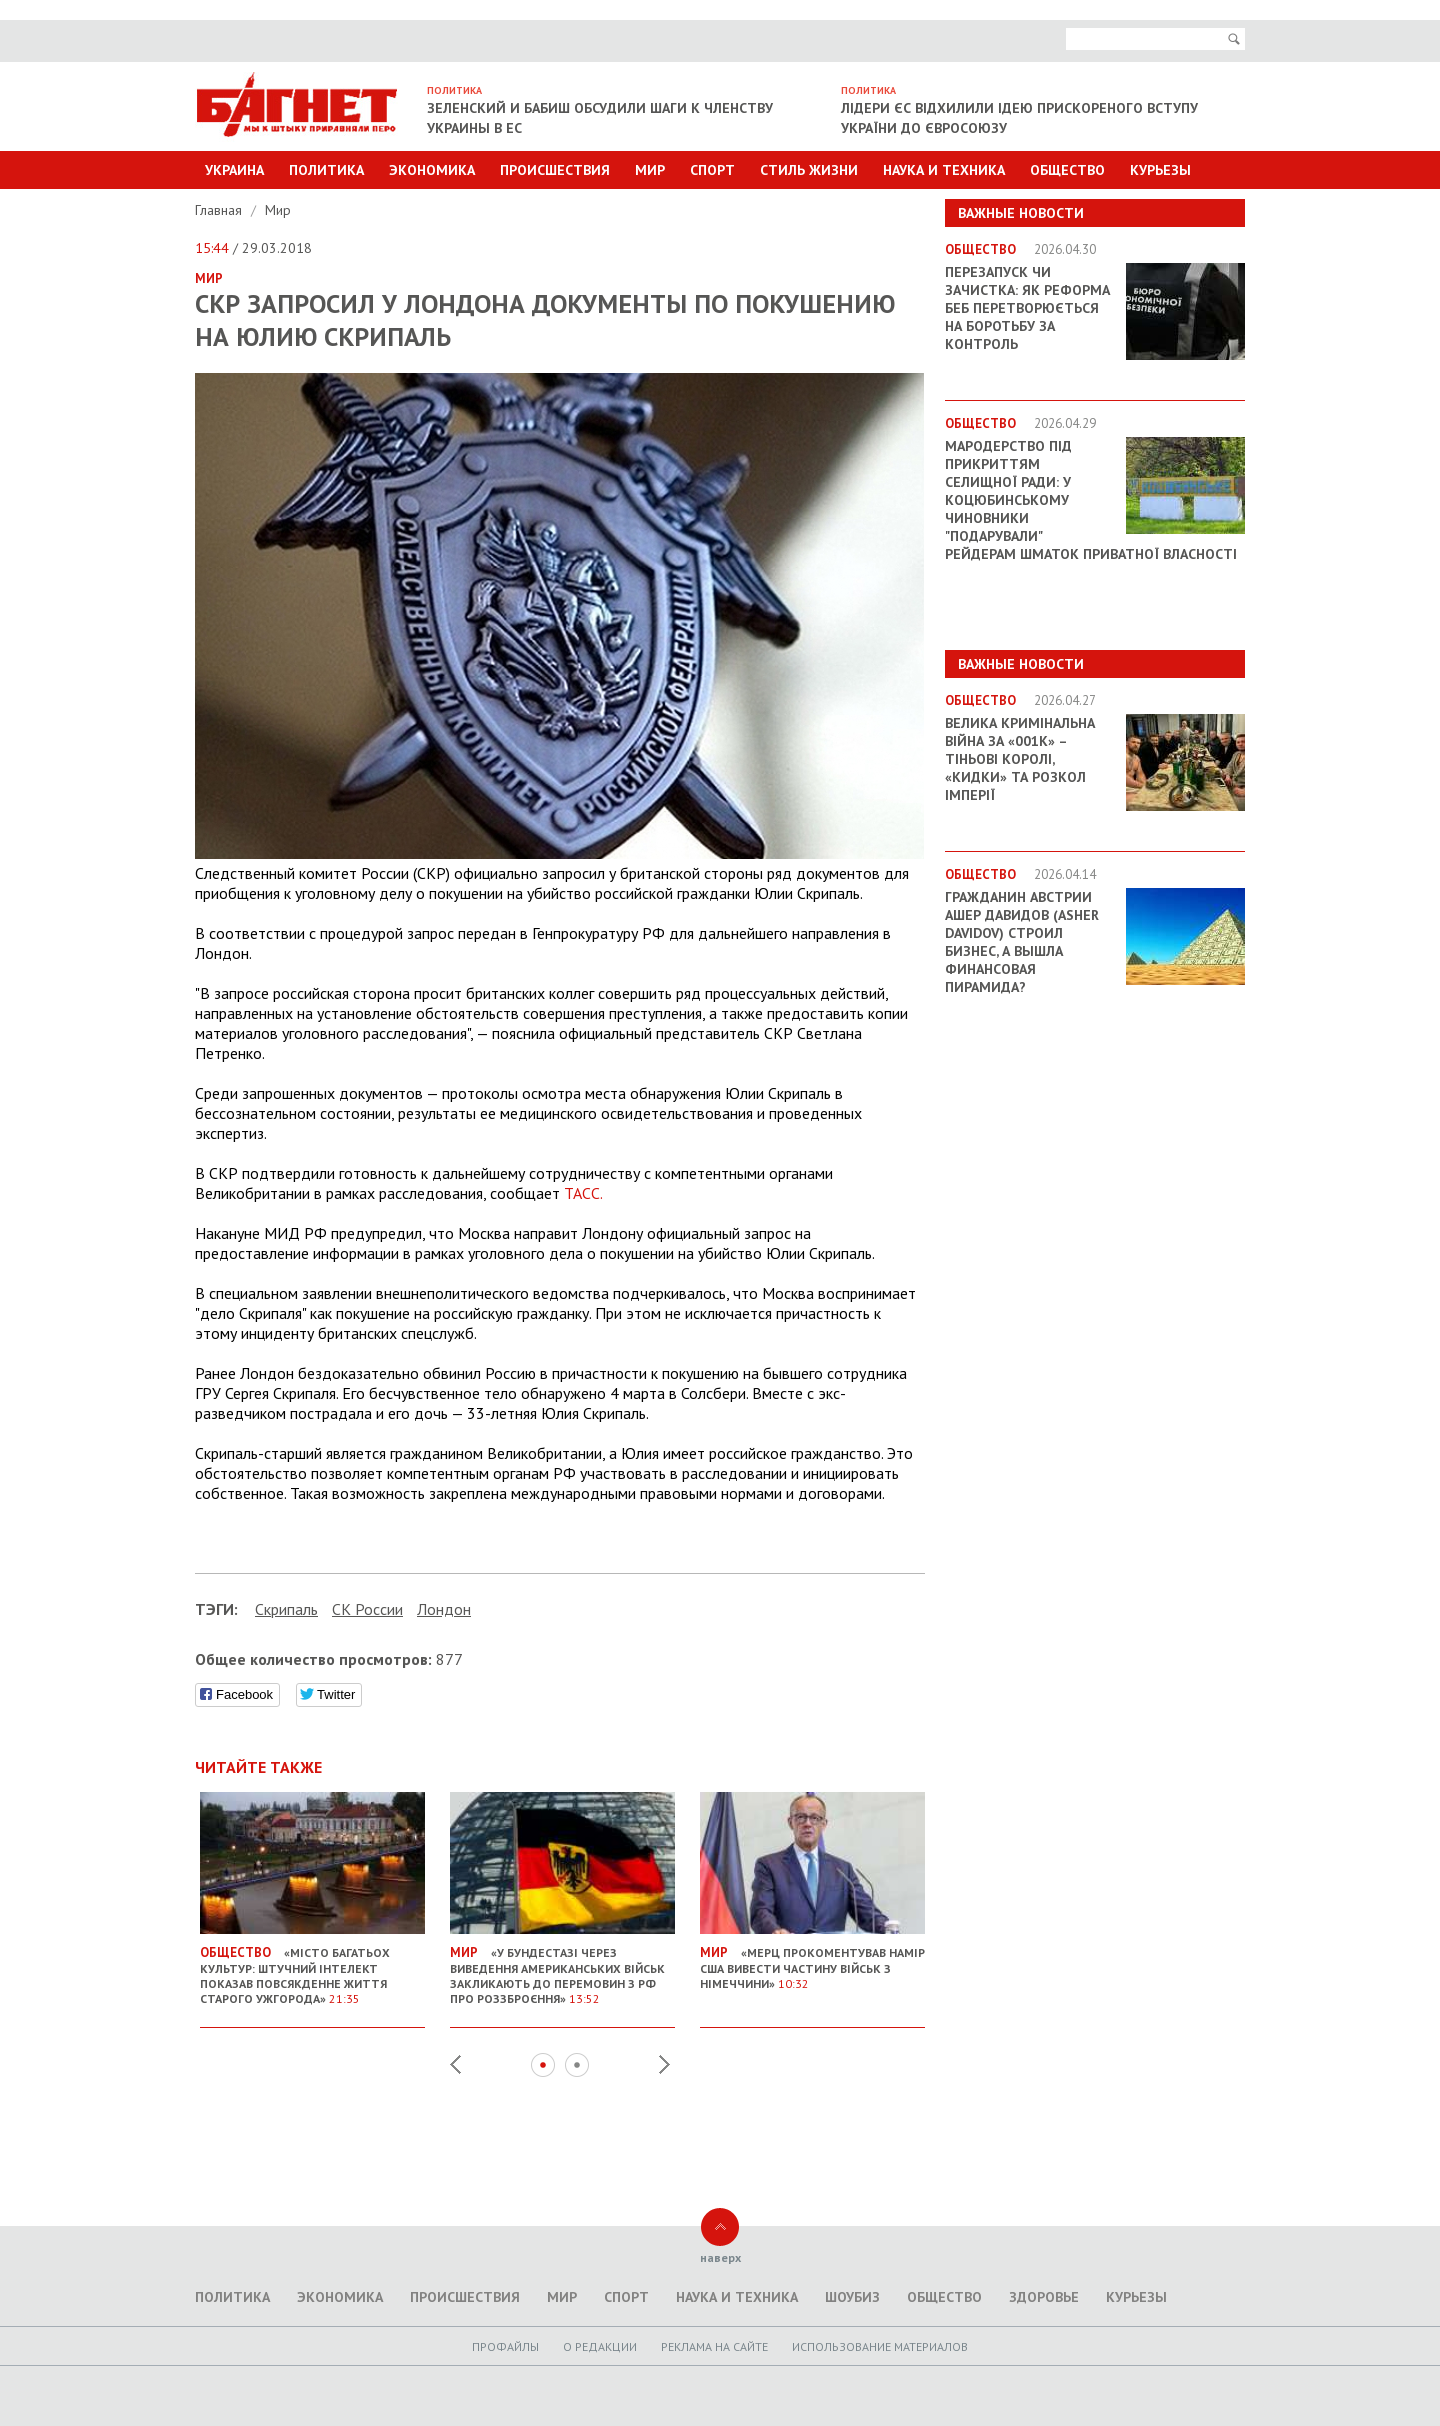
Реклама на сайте (714, 2346)
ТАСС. (583, 1193)
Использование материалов (880, 2346)
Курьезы (1160, 170)
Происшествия (555, 170)
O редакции (600, 2346)
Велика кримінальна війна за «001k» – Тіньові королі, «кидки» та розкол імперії (1020, 759)
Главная (220, 210)
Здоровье (1044, 2297)
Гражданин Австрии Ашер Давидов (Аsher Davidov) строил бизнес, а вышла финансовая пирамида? (1022, 942)
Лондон (444, 1609)
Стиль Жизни (809, 170)
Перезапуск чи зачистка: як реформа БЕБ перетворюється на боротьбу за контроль (1027, 308)
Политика (326, 170)
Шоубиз (852, 2297)
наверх (720, 2257)
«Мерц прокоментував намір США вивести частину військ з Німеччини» (812, 1960)
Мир (650, 170)
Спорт (712, 170)
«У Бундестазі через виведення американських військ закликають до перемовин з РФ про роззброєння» (562, 1967)
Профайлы (505, 2346)
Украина (234, 170)
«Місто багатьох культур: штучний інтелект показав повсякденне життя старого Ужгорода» (312, 1967)
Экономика (432, 170)
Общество (1067, 170)
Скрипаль (286, 1609)
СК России (367, 1609)
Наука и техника (944, 170)
